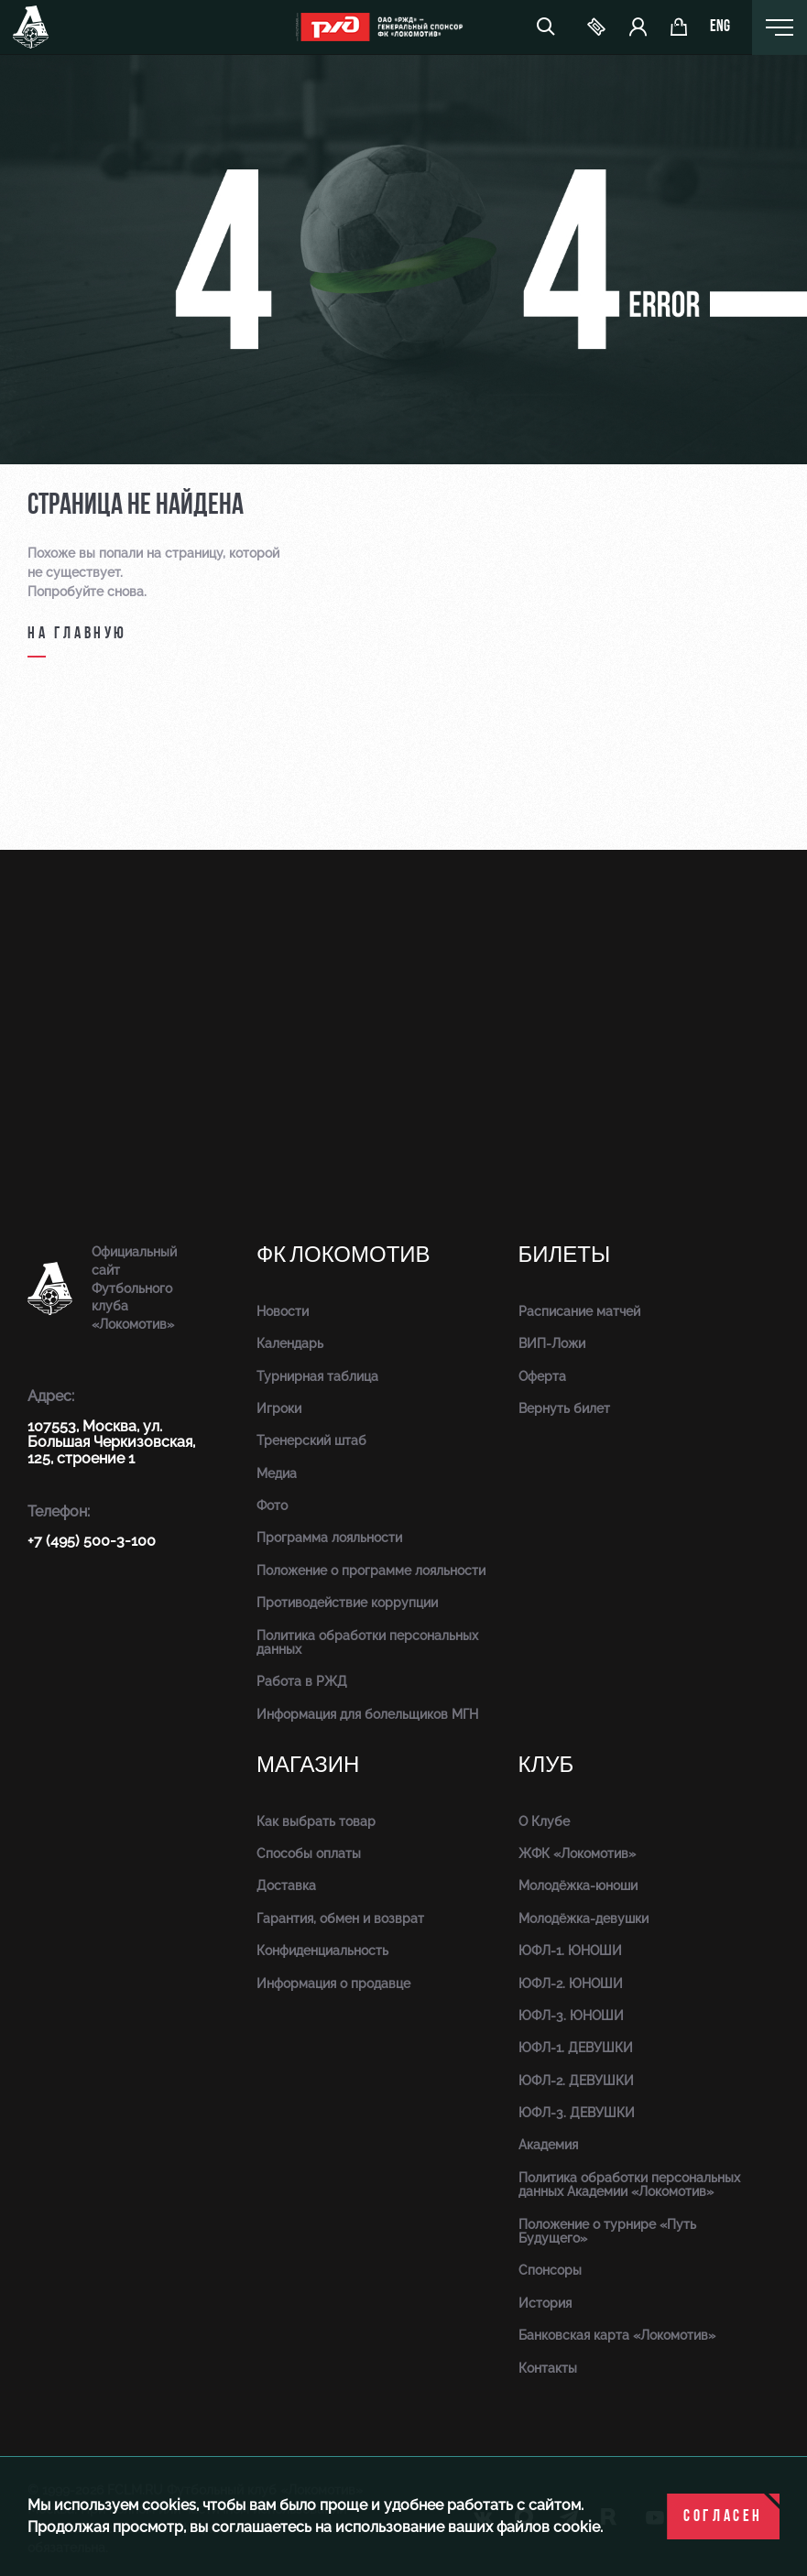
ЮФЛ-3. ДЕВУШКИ (576, 2112)
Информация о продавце (333, 1983)
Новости (282, 1311)
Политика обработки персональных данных (367, 1642)
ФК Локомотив (343, 1255)
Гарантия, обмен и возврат (340, 1918)
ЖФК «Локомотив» (577, 1853)
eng (720, 27)
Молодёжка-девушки (583, 1918)
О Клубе (544, 1821)
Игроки (278, 1408)
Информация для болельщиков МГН (367, 1714)
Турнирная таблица (317, 1376)
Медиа (276, 1473)
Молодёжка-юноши (578, 1885)
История (545, 2303)
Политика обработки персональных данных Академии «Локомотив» (629, 2184)
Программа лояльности (329, 1537)
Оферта (542, 1376)
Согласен (723, 2517)
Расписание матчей (579, 1311)
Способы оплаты (308, 1853)
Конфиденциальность (322, 1950)
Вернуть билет (564, 1408)
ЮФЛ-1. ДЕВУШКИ (575, 2047)
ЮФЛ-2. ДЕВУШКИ (576, 2080)
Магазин (307, 1765)
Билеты (564, 1255)
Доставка (286, 1885)
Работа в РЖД (301, 1681)
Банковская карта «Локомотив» (616, 2335)
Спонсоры (550, 2270)
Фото (272, 1505)
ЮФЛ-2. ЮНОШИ (570, 1983)
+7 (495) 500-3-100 (91, 1540)
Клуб (546, 1765)
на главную (77, 634)
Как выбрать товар (316, 1821)
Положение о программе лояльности (370, 1570)
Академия (548, 2144)
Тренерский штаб (311, 1440)
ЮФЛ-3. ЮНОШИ (571, 2015)
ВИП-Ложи (551, 1343)
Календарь (289, 1343)
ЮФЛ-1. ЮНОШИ (570, 1950)
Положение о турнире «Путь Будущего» (607, 2231)
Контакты (547, 2368)
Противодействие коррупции (347, 1602)
